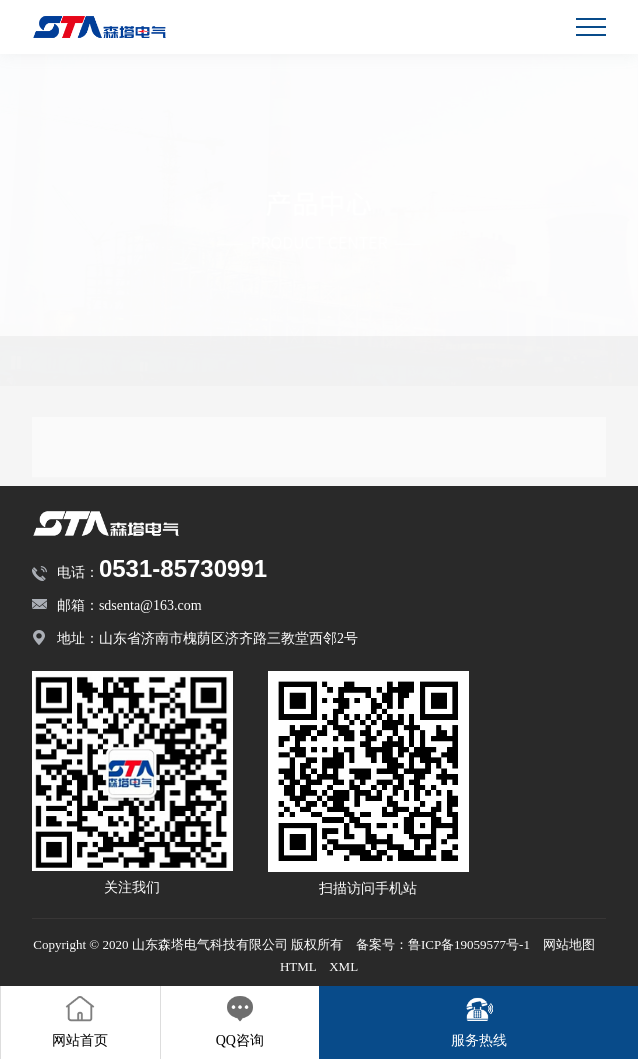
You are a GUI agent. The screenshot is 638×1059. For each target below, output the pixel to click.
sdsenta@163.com (150, 605)
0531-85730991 (183, 568)
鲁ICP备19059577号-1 (469, 944)
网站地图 (569, 944)
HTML (298, 966)
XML (343, 966)
